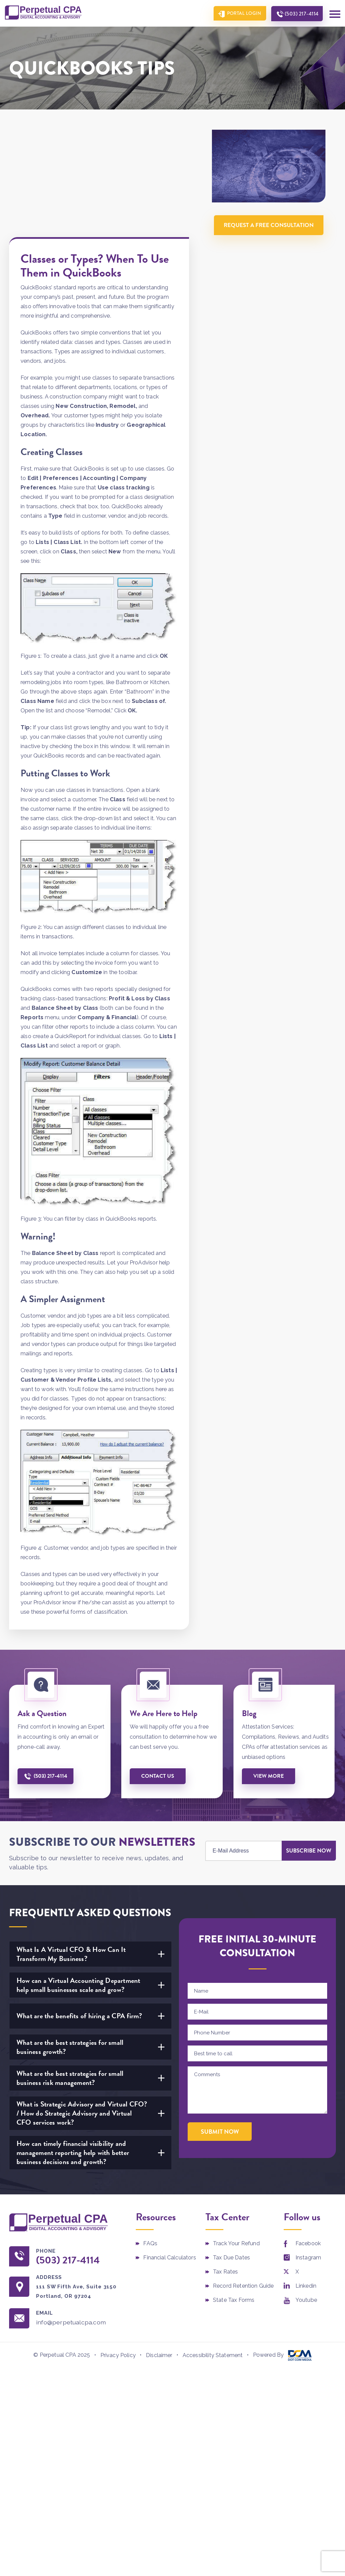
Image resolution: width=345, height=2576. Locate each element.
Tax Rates (225, 2164)
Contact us (158, 1669)
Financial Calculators (169, 2150)
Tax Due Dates (231, 2150)
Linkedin (305, 2179)
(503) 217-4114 (301, 14)
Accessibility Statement (213, 2248)
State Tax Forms (233, 2193)
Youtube (306, 2193)
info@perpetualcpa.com (71, 2215)
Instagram (308, 2150)
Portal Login (242, 13)
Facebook (308, 2136)
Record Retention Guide (243, 2179)
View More (269, 1669)
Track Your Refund (236, 2136)
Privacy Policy (118, 2248)
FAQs (150, 2136)
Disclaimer (159, 2248)
